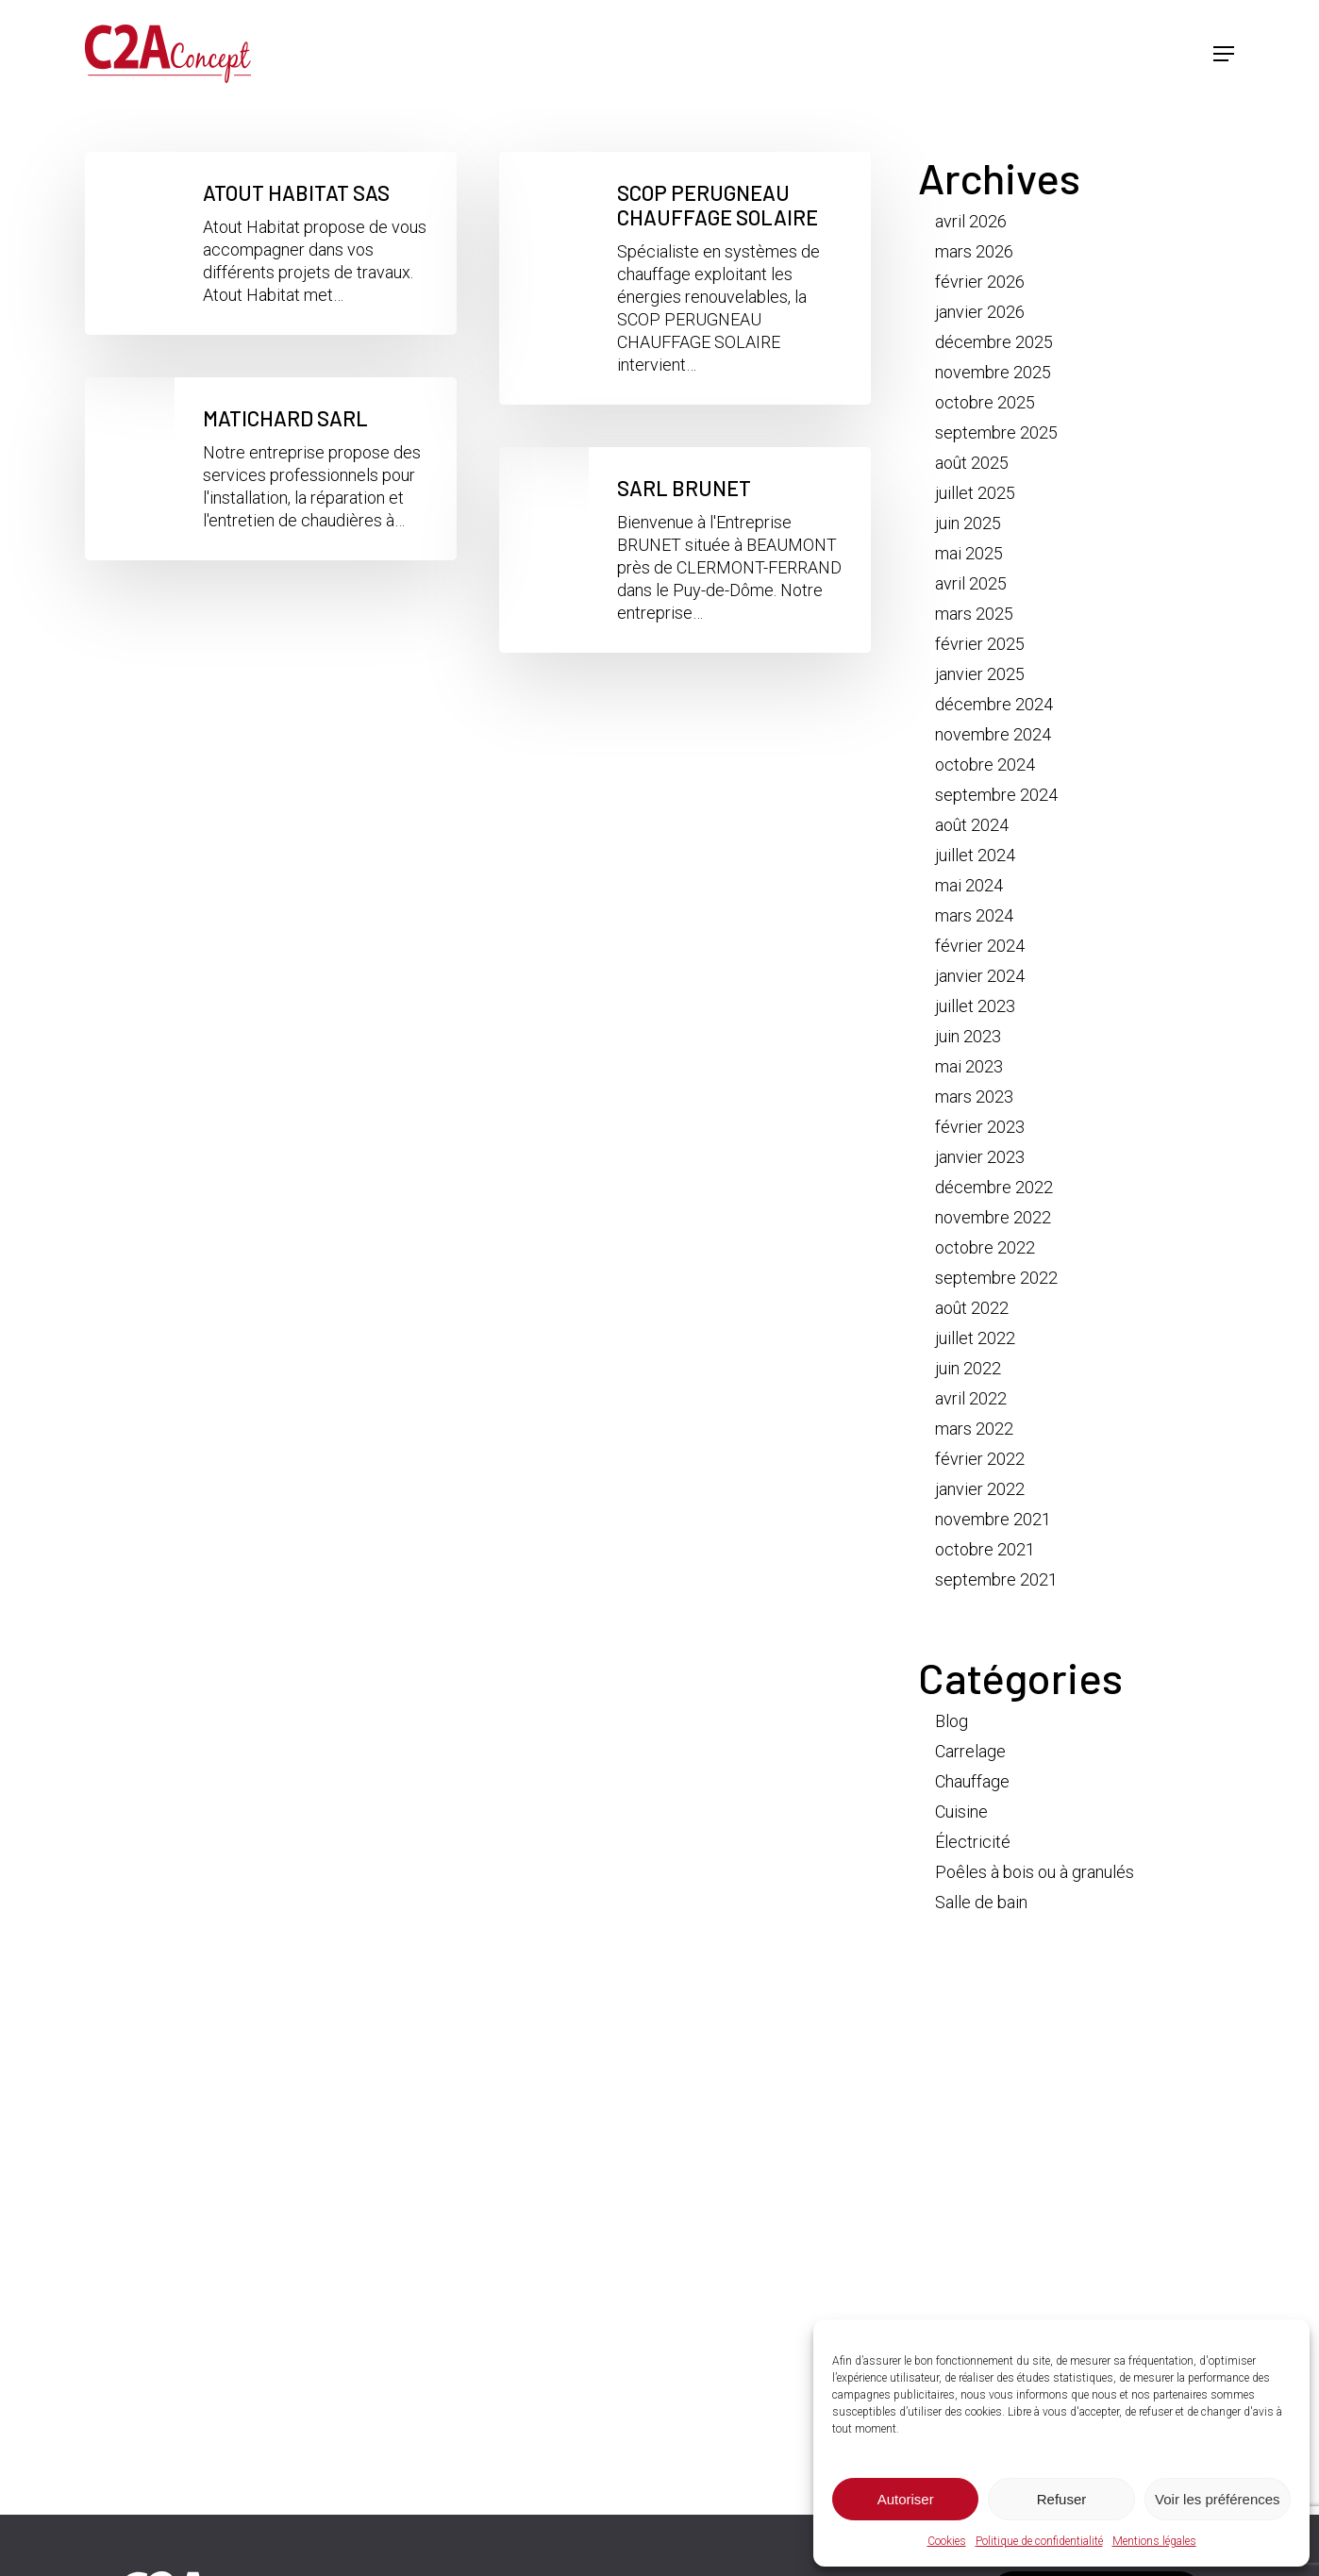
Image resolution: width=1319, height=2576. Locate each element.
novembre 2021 (993, 1519)
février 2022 (980, 1459)
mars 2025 (974, 613)
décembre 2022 (994, 1187)
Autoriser (905, 2499)
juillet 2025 (975, 493)
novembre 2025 (993, 372)
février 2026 (980, 281)
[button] (1223, 57)
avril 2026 (971, 221)
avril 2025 (971, 583)
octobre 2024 (985, 764)
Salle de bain (981, 1902)
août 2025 (972, 463)
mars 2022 (974, 1428)
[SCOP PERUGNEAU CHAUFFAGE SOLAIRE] (685, 278)
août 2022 (972, 1308)
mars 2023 (974, 1096)
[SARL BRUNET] (685, 550)
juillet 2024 (975, 855)
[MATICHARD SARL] (271, 468)
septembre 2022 (996, 1278)
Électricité (972, 1842)
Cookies (946, 2541)
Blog (951, 1721)
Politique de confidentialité (1039, 2541)
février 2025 (980, 644)
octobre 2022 (985, 1247)
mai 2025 (969, 553)
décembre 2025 (994, 342)
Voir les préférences (1217, 2499)
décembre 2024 (994, 704)
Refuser (1062, 2499)
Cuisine (961, 1811)
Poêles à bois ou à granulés (1034, 1872)
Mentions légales (1154, 2541)
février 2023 (980, 1127)
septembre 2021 (996, 1579)
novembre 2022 (993, 1217)
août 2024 (972, 825)
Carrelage (970, 1751)
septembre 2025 (996, 432)
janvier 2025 (980, 674)
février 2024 (980, 946)
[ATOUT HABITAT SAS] (271, 243)
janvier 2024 (980, 976)
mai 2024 (969, 885)
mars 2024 (974, 915)
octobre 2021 (985, 1549)
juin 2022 (968, 1368)
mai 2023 (969, 1066)
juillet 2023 (975, 1006)
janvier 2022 (980, 1489)
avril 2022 (971, 1398)
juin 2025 (968, 523)
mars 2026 (974, 251)
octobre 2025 (985, 402)
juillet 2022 (975, 1338)
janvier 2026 (980, 312)
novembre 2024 (993, 734)
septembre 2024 (996, 795)
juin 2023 (968, 1036)
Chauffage (972, 1781)
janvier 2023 (980, 1157)
